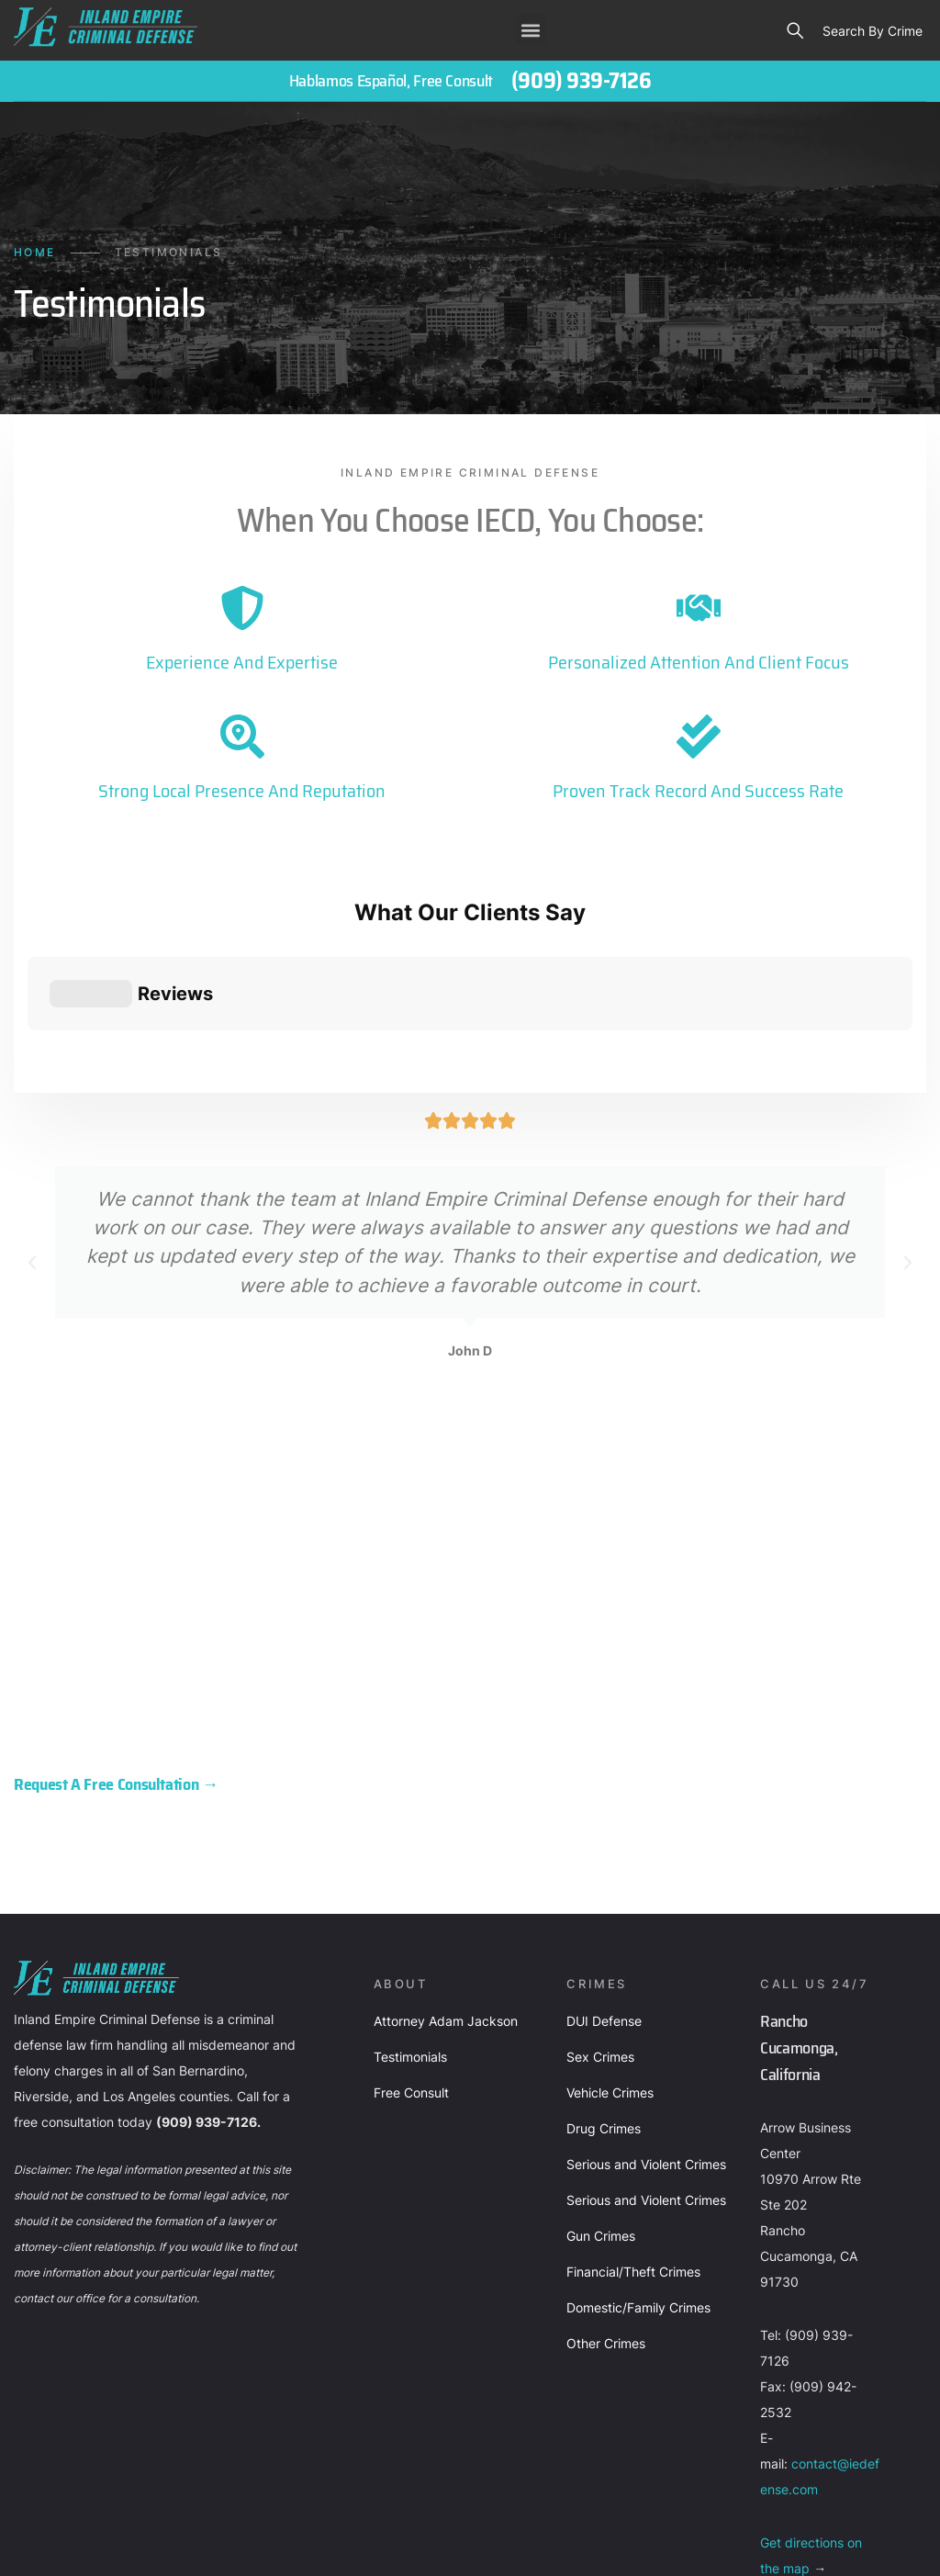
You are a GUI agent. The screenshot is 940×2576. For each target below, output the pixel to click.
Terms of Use (344, 2544)
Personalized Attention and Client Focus (698, 662)
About (29, 2544)
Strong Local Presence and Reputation (242, 790)
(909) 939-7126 (581, 80)
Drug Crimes (603, 1978)
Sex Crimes (600, 1907)
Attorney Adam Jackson (446, 1871)
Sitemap (262, 2544)
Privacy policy (177, 2544)
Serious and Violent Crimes (646, 2014)
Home (35, 252)
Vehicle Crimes (610, 1943)
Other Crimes (605, 2193)
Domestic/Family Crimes (638, 2157)
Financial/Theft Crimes (633, 2122)
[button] (531, 30)
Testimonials (410, 1907)
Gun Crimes (600, 2086)
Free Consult (411, 1943)
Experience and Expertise (242, 662)
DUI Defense (604, 1871)
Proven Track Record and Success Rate (698, 790)
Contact (92, 2544)
